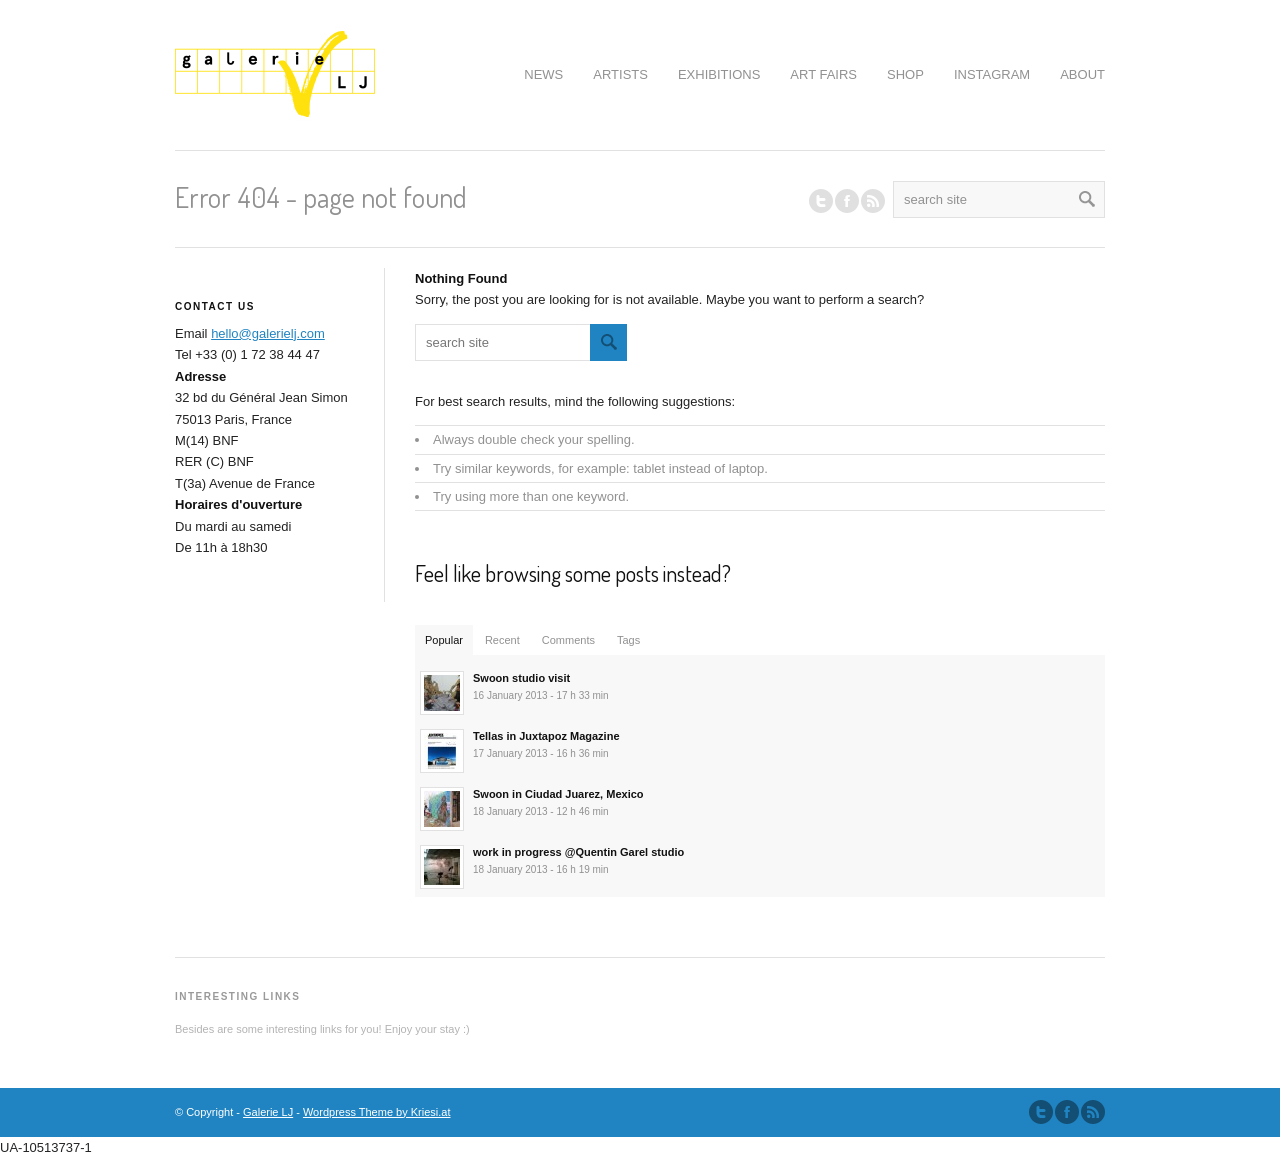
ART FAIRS (823, 74)
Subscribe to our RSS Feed (1093, 1112)
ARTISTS (620, 74)
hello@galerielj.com (268, 333)
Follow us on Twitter (821, 201)
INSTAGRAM (992, 74)
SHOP (905, 74)
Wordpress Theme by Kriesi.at (377, 1112)
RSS (873, 201)
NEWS (543, 74)
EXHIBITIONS (719, 74)
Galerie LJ (268, 1112)
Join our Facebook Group (847, 201)
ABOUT (1082, 74)
